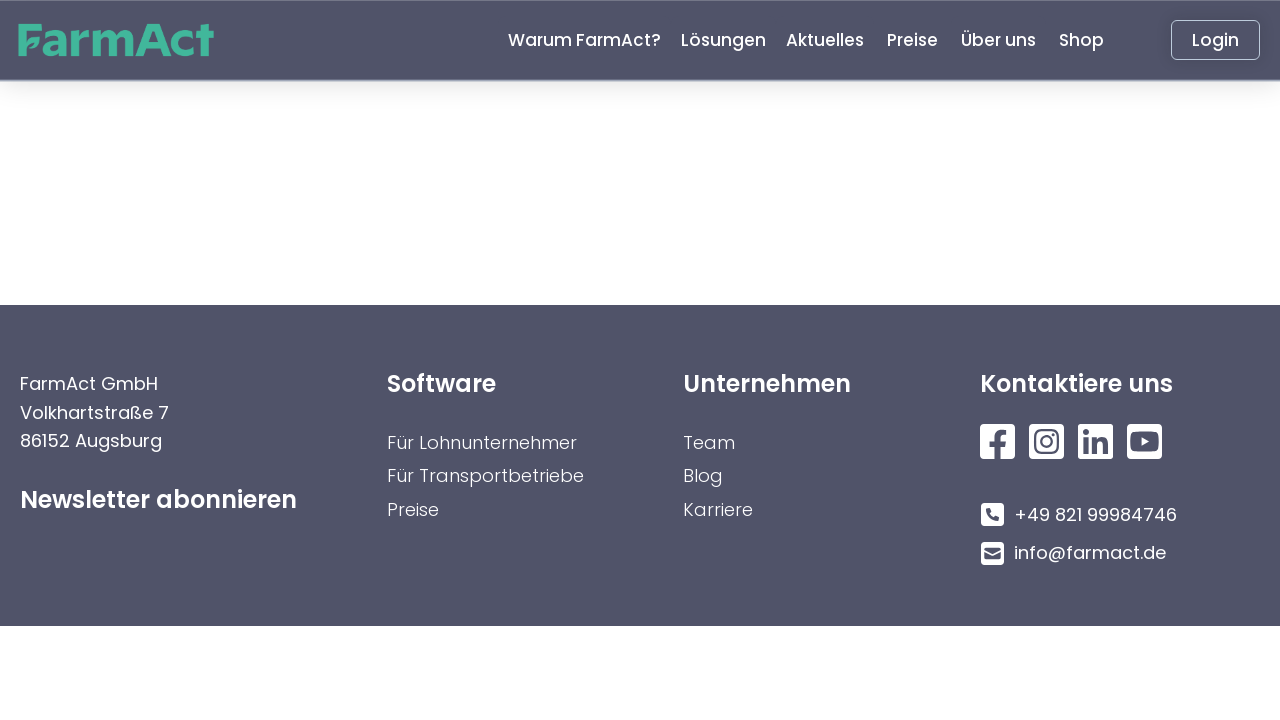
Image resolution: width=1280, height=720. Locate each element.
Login (1215, 40)
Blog (703, 475)
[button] (584, 40)
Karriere (718, 509)
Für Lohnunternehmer (482, 442)
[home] (126, 40)
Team (709, 442)
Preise (413, 509)
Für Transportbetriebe (485, 475)
